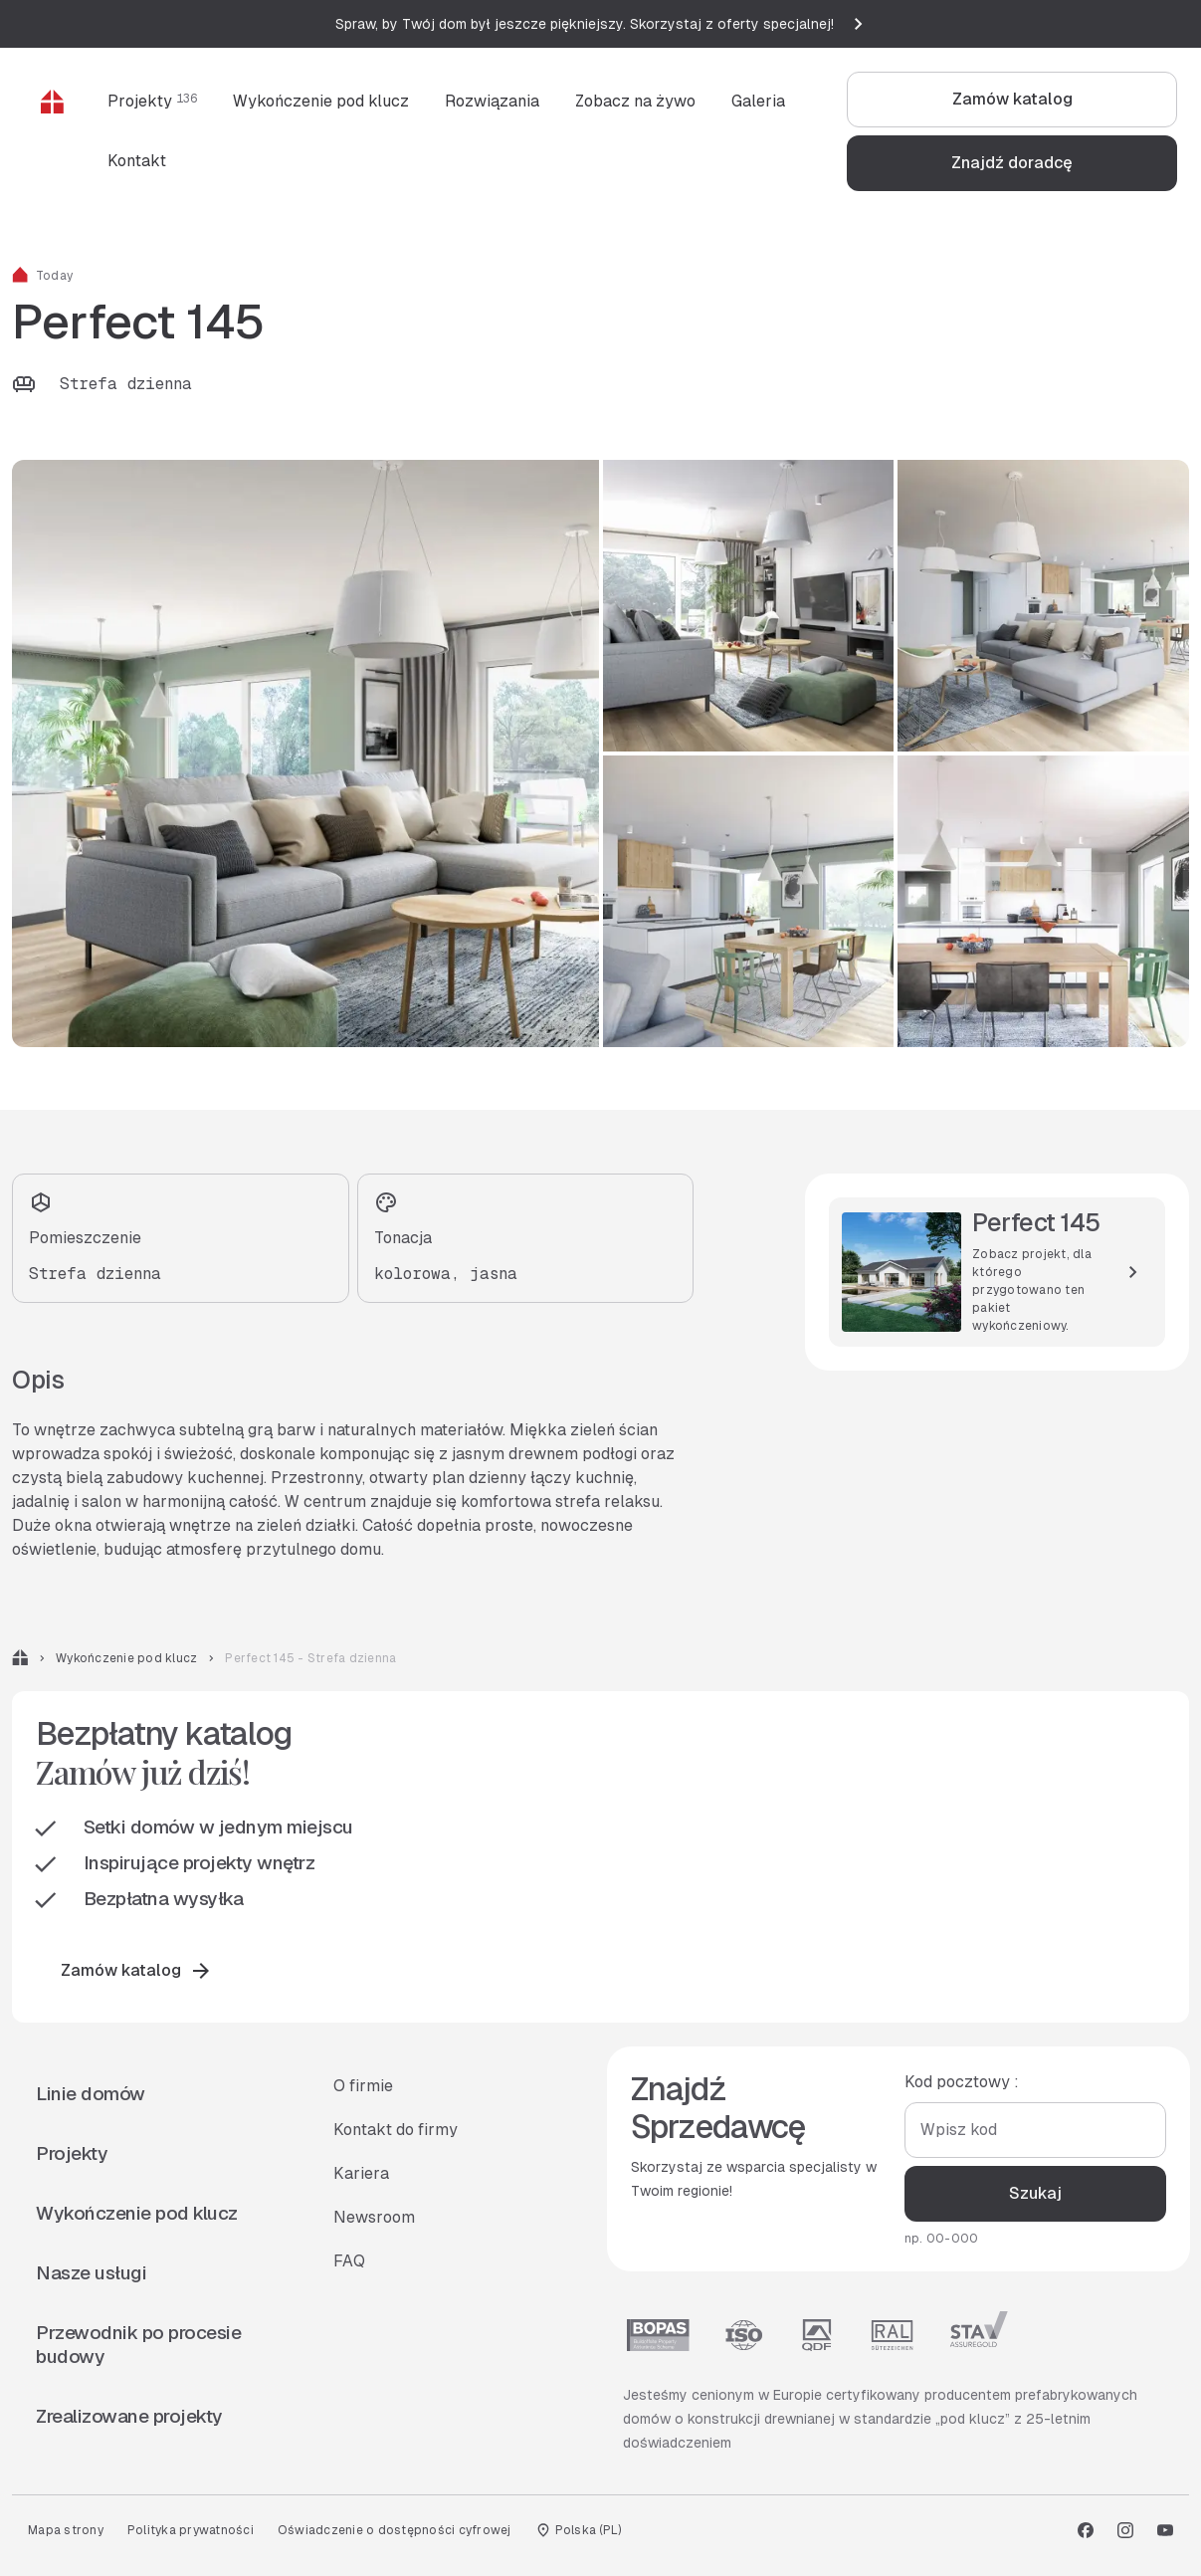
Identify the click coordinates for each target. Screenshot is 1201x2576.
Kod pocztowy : (960, 2081)
